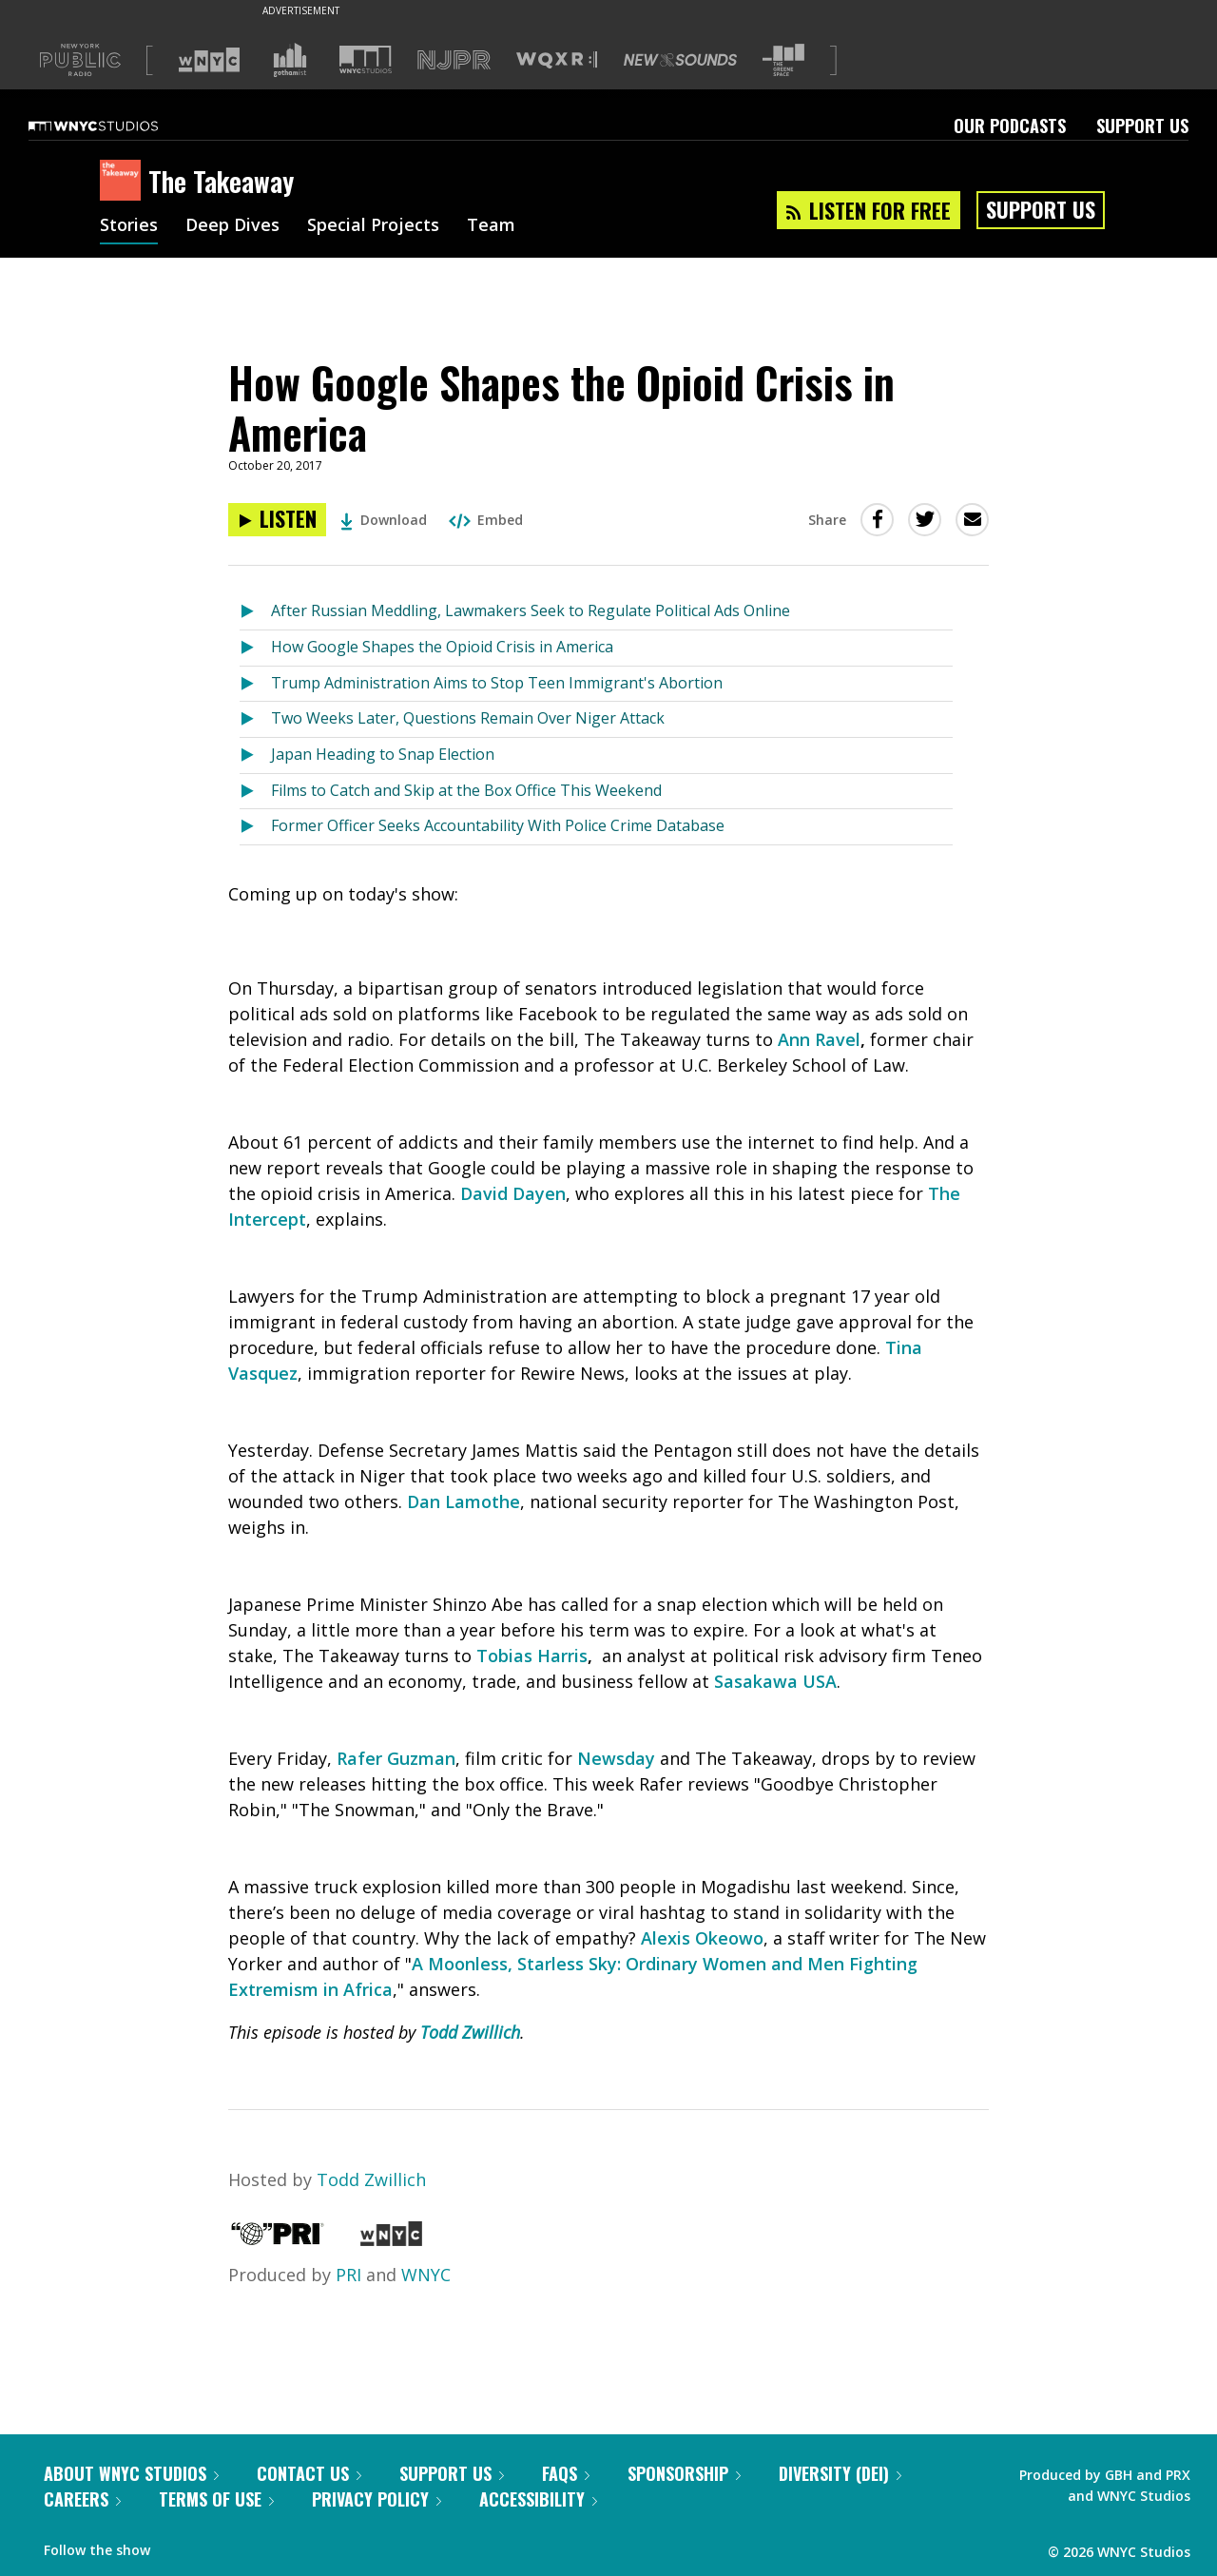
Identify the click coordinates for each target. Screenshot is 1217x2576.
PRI (348, 2274)
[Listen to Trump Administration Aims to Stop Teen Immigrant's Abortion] (255, 684)
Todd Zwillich (470, 2032)
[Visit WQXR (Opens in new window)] (556, 60)
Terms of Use (216, 2499)
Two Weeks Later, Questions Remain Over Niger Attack (468, 717)
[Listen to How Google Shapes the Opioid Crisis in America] (277, 519)
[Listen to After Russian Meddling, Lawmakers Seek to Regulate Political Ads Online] (255, 611)
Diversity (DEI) (840, 2473)
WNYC (426, 2274)
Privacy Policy (376, 2499)
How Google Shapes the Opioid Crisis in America (442, 646)
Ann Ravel (819, 1039)
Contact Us (309, 2473)
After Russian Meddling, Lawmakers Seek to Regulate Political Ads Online (530, 610)
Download (383, 520)
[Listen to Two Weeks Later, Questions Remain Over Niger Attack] (255, 719)
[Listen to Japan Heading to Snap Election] (255, 755)
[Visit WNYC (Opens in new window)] (209, 60)
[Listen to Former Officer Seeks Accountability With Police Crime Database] (255, 826)
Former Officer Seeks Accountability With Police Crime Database (497, 825)
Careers (82, 2499)
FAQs (565, 2473)
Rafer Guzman (396, 1758)
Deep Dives (232, 226)
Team (491, 226)
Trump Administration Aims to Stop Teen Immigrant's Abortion (497, 682)
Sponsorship (684, 2473)
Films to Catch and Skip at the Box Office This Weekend (466, 790)
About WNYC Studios (131, 2473)
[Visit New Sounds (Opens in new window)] (680, 60)
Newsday (616, 1758)
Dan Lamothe (463, 1501)
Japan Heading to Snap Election (382, 754)
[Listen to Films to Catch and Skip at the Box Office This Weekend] (255, 791)
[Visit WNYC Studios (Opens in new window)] (365, 59)
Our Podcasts (1010, 125)
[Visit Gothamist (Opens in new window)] (290, 60)
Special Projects (373, 226)
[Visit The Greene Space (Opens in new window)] (783, 60)
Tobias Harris (532, 1655)
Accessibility (538, 2499)
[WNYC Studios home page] (117, 125)
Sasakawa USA (775, 1681)
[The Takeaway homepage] (124, 181)
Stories (129, 226)
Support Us (1142, 125)
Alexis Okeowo (702, 1938)
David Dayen (513, 1193)
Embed (486, 520)
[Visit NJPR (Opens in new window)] (454, 60)
